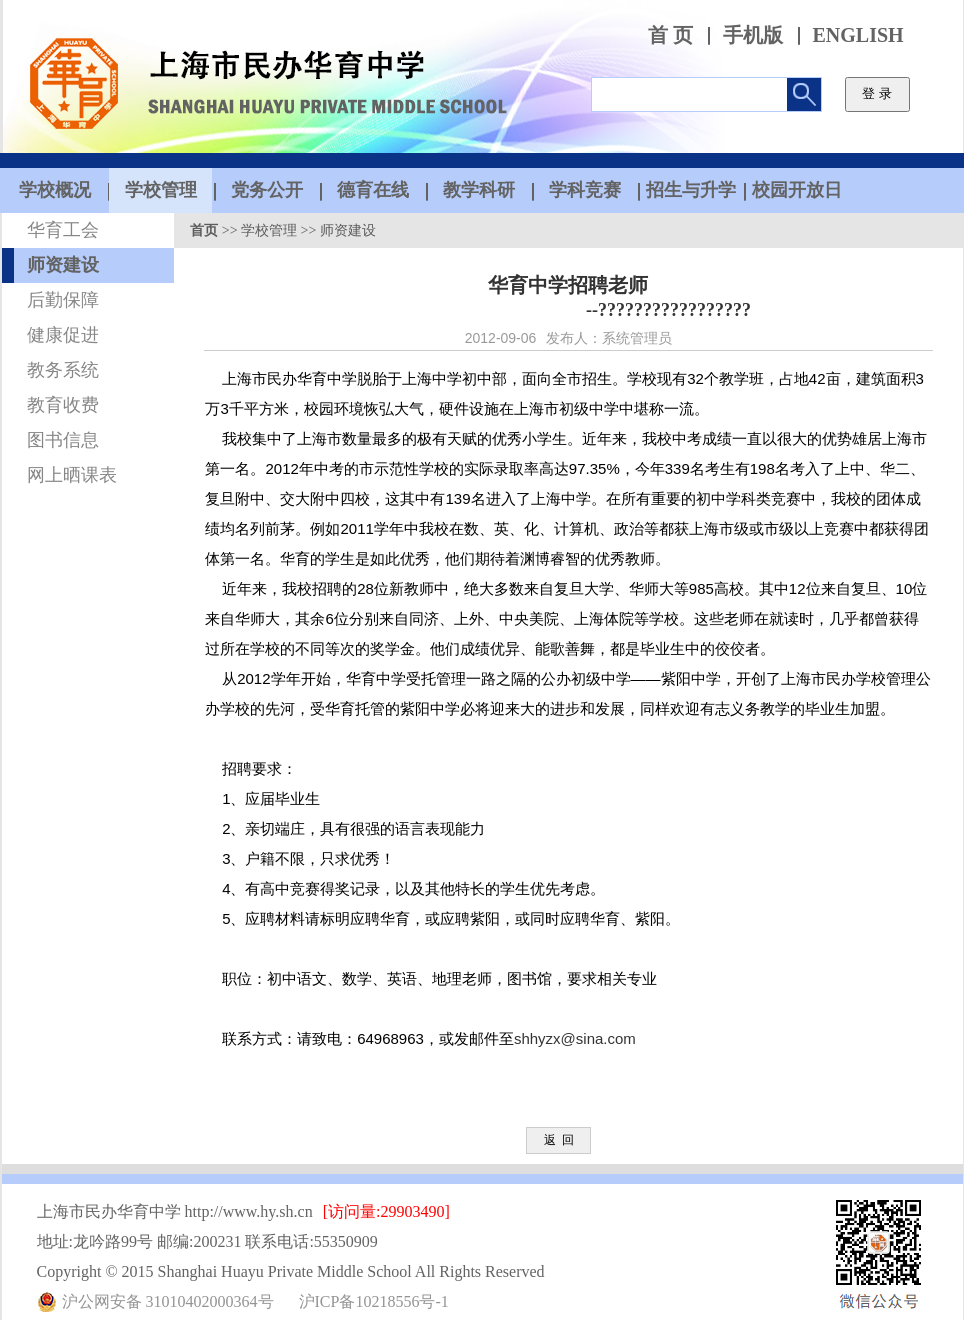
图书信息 (63, 440)
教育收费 (63, 405)
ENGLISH (858, 35)
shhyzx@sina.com (575, 1038)
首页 (204, 230)
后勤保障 (63, 300)
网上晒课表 (72, 475)
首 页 (670, 35)
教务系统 (63, 370)
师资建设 (63, 265)
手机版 (753, 35)
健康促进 (63, 335)
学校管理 (269, 230)
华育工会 (63, 230)
